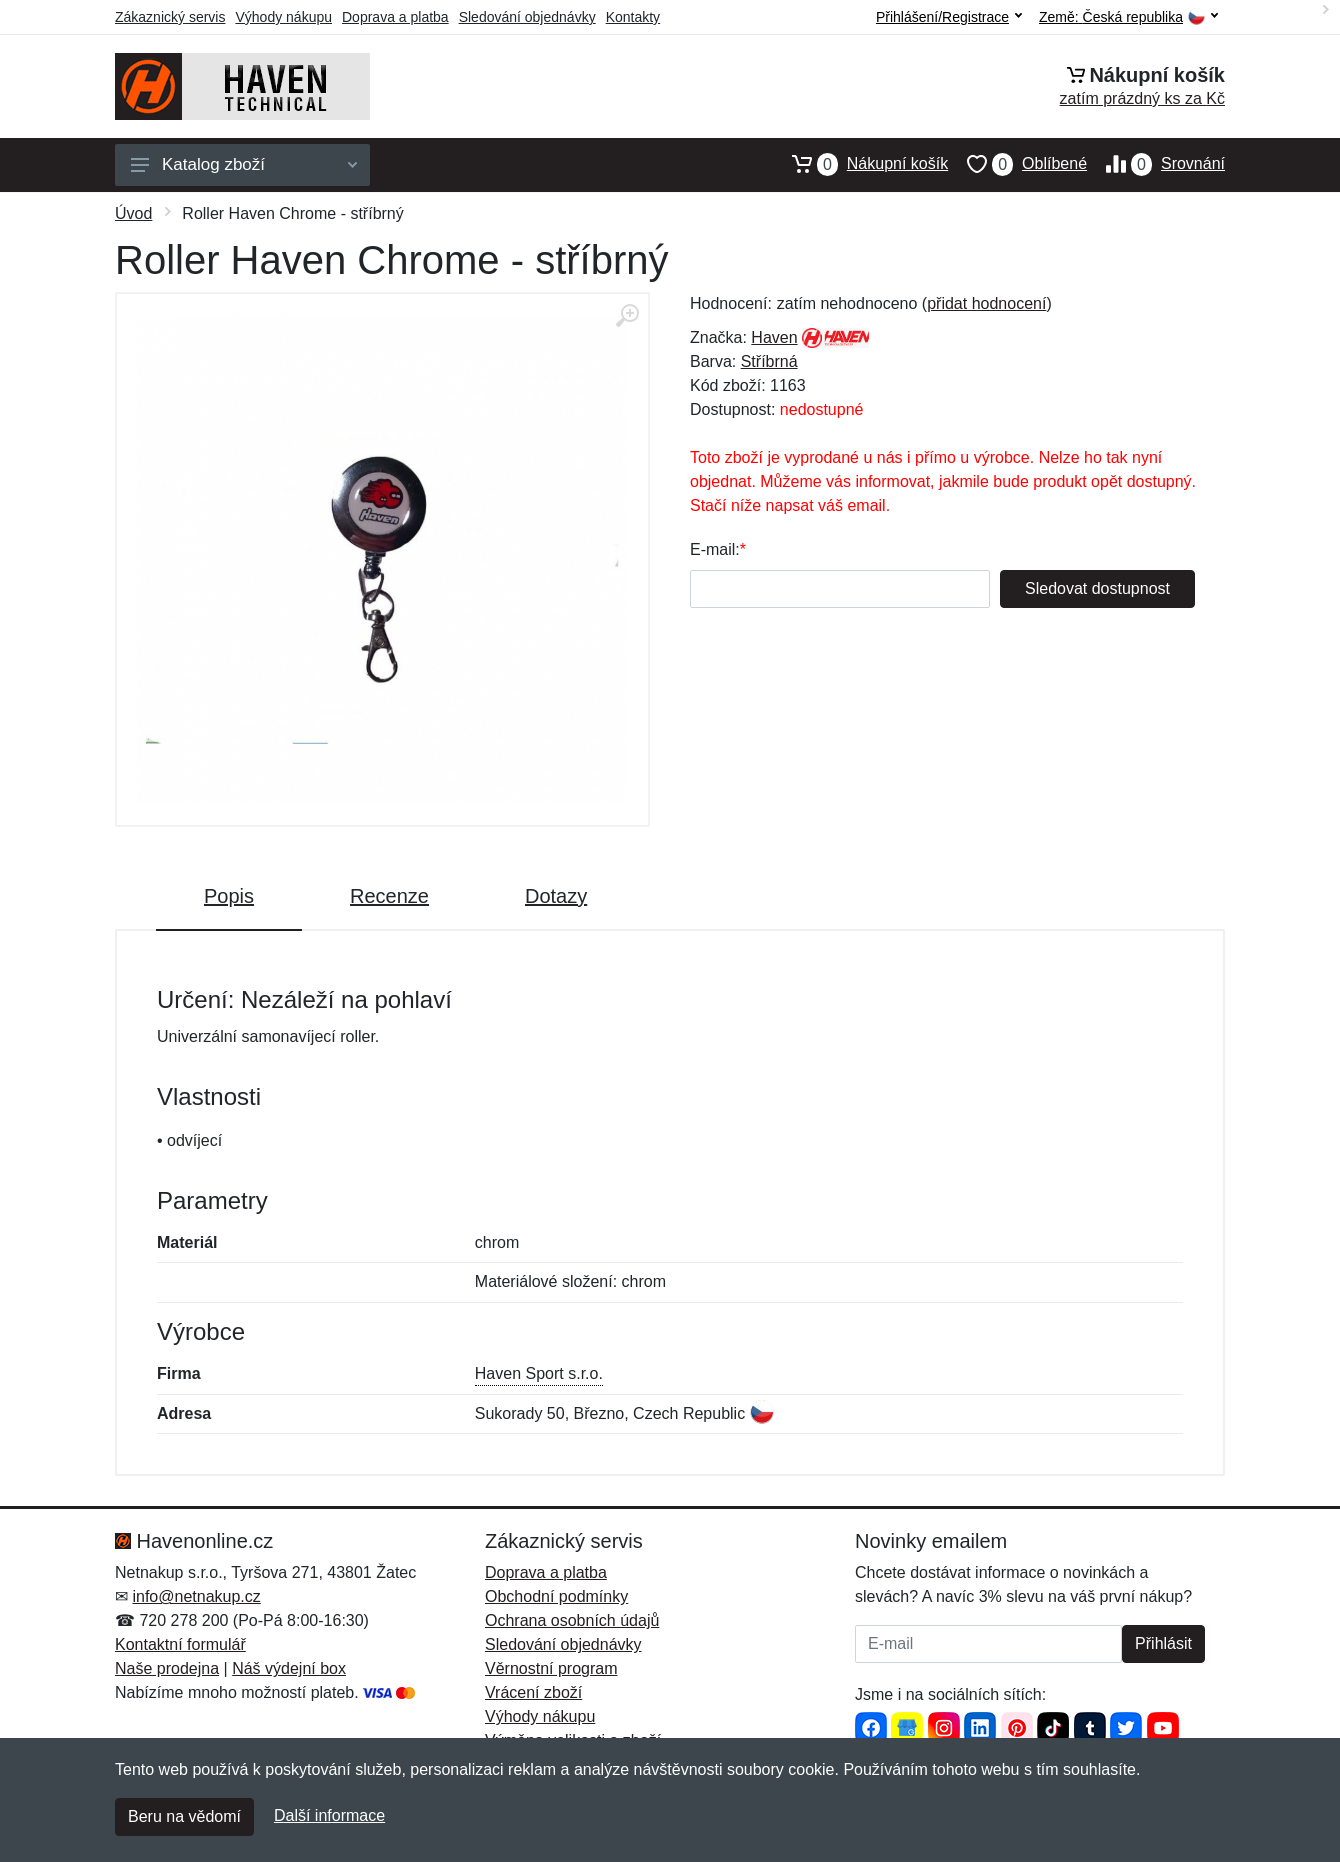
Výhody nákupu (283, 17)
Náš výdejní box (289, 1668)
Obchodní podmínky (556, 1596)
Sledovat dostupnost (1097, 588)
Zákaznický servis (170, 17)
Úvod (133, 213)
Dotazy (556, 896)
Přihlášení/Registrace (949, 17)
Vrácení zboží (533, 1692)
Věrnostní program (551, 1668)
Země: (1128, 17)
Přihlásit (1163, 1643)
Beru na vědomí (184, 1816)
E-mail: (715, 549)
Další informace (329, 1815)
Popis (229, 896)
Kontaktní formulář (180, 1644)
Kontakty (633, 17)
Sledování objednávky (527, 17)
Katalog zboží (244, 164)
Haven (774, 337)
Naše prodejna (167, 1668)
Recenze (389, 896)
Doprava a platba (395, 17)
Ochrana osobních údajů (572, 1620)
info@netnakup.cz (196, 1596)
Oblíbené (1017, 164)
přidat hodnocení (986, 303)
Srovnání (1156, 164)
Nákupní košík (860, 164)
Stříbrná (769, 361)
